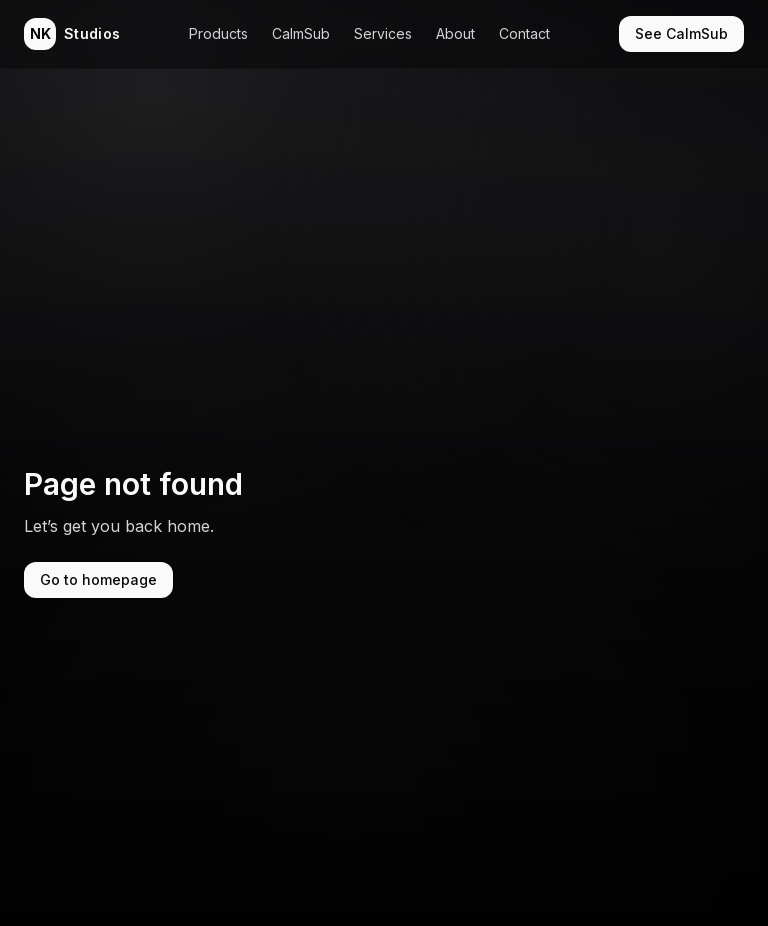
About (455, 33)
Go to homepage (98, 579)
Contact (524, 33)
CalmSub (301, 33)
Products (218, 33)
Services (383, 33)
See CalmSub (681, 33)
